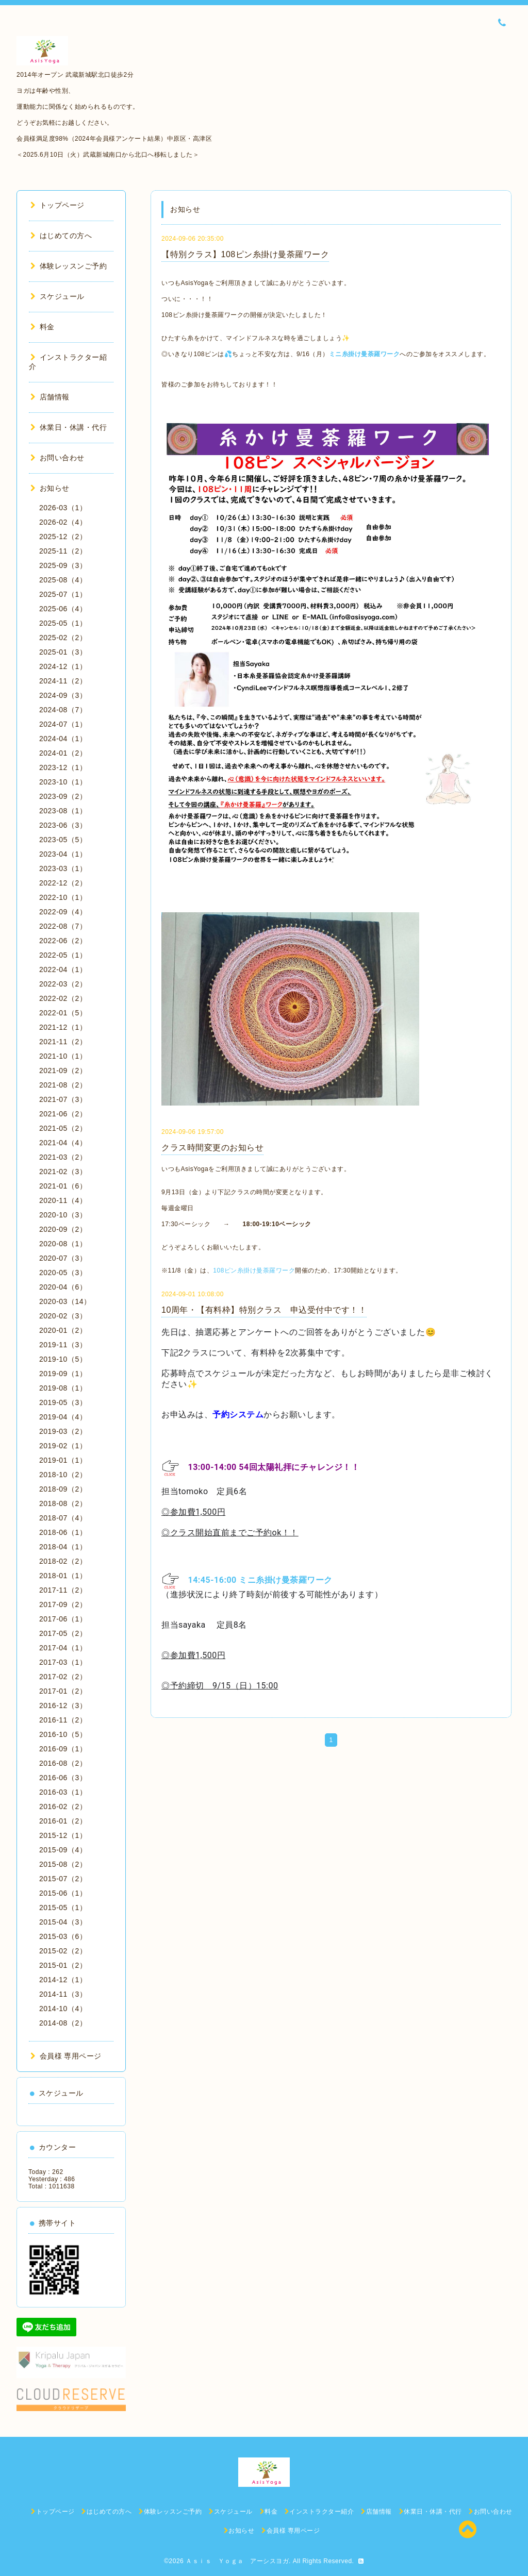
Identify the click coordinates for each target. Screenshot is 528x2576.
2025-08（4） (63, 580)
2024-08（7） (63, 710)
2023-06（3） (63, 825)
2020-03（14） (65, 1301)
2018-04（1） (63, 1547)
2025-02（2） (63, 637)
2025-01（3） (63, 652)
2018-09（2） (63, 1489)
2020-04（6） (63, 1287)
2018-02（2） (63, 1561)
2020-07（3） (63, 1258)
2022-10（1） (63, 897)
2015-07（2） (63, 1879)
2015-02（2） (63, 1951)
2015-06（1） (63, 1893)
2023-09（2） (63, 796)
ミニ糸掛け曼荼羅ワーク (364, 354)
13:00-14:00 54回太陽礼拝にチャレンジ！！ (274, 1467)
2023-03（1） (63, 868)
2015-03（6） (63, 1936)
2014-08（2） (63, 2023)
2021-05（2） (63, 1128)
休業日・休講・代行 (68, 427)
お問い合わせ (57, 458)
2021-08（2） (63, 1085)
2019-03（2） (63, 1431)
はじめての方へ (61, 235)
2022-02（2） (63, 998)
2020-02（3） (63, 1316)
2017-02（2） (63, 1676)
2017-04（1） (63, 1648)
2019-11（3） (63, 1345)
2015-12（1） (63, 1835)
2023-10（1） (63, 782)
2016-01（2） (63, 1821)
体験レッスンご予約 (68, 266)
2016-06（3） (63, 1778)
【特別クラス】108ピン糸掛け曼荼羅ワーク (245, 254)
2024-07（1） (63, 724)
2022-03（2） (63, 984)
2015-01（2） (63, 1965)
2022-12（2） (63, 883)
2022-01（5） (63, 1013)
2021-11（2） (63, 1042)
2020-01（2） (63, 1330)
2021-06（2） (63, 1114)
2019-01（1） (63, 1460)
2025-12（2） (63, 536)
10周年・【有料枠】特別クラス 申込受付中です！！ (264, 1310)
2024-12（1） (63, 666)
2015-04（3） (63, 1922)
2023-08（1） (63, 811)
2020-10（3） (63, 1215)
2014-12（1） (63, 1980)
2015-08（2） (63, 1864)
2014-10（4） (63, 2008)
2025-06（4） (63, 609)
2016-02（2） (63, 1806)
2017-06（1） (63, 1619)
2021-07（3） (63, 1099)
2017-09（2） (63, 1604)
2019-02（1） (63, 1446)
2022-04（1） (63, 969)
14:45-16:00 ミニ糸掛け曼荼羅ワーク (264, 1580)
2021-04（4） (63, 1143)
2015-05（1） (63, 1907)
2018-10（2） (63, 1474)
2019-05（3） (63, 1402)
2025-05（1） (63, 623)
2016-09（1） (63, 1749)
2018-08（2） (63, 1503)
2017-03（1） (63, 1662)
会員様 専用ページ (66, 2056)
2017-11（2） (63, 1590)
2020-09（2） (63, 1229)
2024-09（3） (63, 695)
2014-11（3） (63, 1994)
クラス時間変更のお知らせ (212, 1147)
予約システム (237, 1414)
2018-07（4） (63, 1518)
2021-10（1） (63, 1056)
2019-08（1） (63, 1388)
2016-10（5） (63, 1734)
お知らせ (50, 488)
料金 (42, 327)
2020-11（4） (63, 1200)
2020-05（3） (63, 1272)
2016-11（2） (63, 1720)
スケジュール (57, 296)
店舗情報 (50, 397)
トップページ (57, 205)
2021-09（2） (63, 1070)
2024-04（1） (63, 738)
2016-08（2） (63, 1763)
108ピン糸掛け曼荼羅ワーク (254, 1270)
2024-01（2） (63, 753)
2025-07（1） (63, 594)
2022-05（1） (63, 955)
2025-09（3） (63, 565)
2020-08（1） (63, 1244)
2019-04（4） (63, 1417)
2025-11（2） (63, 551)
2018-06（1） (63, 1532)
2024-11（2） (63, 681)
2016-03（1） (63, 1792)
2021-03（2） (63, 1157)
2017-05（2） (63, 1633)
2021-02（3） (63, 1171)
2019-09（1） (63, 1373)
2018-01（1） (63, 1575)
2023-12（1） (63, 767)
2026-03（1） (63, 508)
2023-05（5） (63, 839)
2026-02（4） (63, 522)
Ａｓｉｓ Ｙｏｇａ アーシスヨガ (237, 2561)
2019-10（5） (63, 1359)
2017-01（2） (63, 1691)
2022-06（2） (63, 940)
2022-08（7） (63, 926)
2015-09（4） (63, 1850)
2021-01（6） (63, 1186)
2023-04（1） (63, 854)
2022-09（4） (63, 912)
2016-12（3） (63, 1705)
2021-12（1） (63, 1027)
